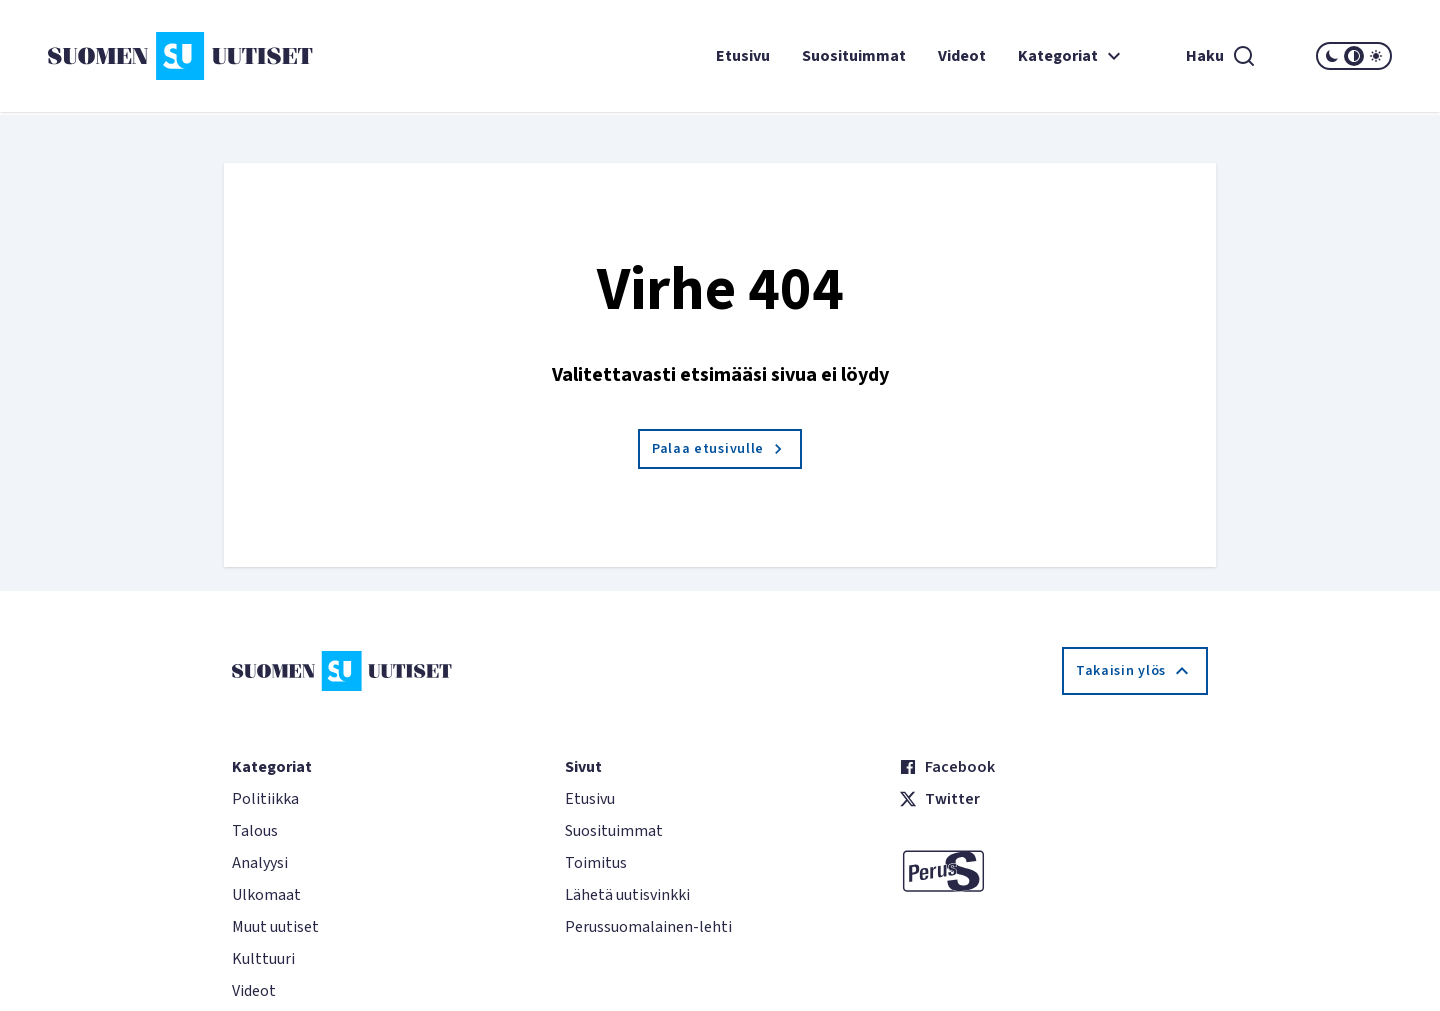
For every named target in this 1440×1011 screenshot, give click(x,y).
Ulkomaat (266, 895)
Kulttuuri (263, 959)
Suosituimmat (854, 56)
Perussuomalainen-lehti (648, 927)
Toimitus (596, 863)
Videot (962, 56)
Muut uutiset (275, 927)
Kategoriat (1072, 56)
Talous (255, 831)
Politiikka (265, 799)
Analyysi (260, 863)
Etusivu (743, 56)
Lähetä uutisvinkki (627, 895)
